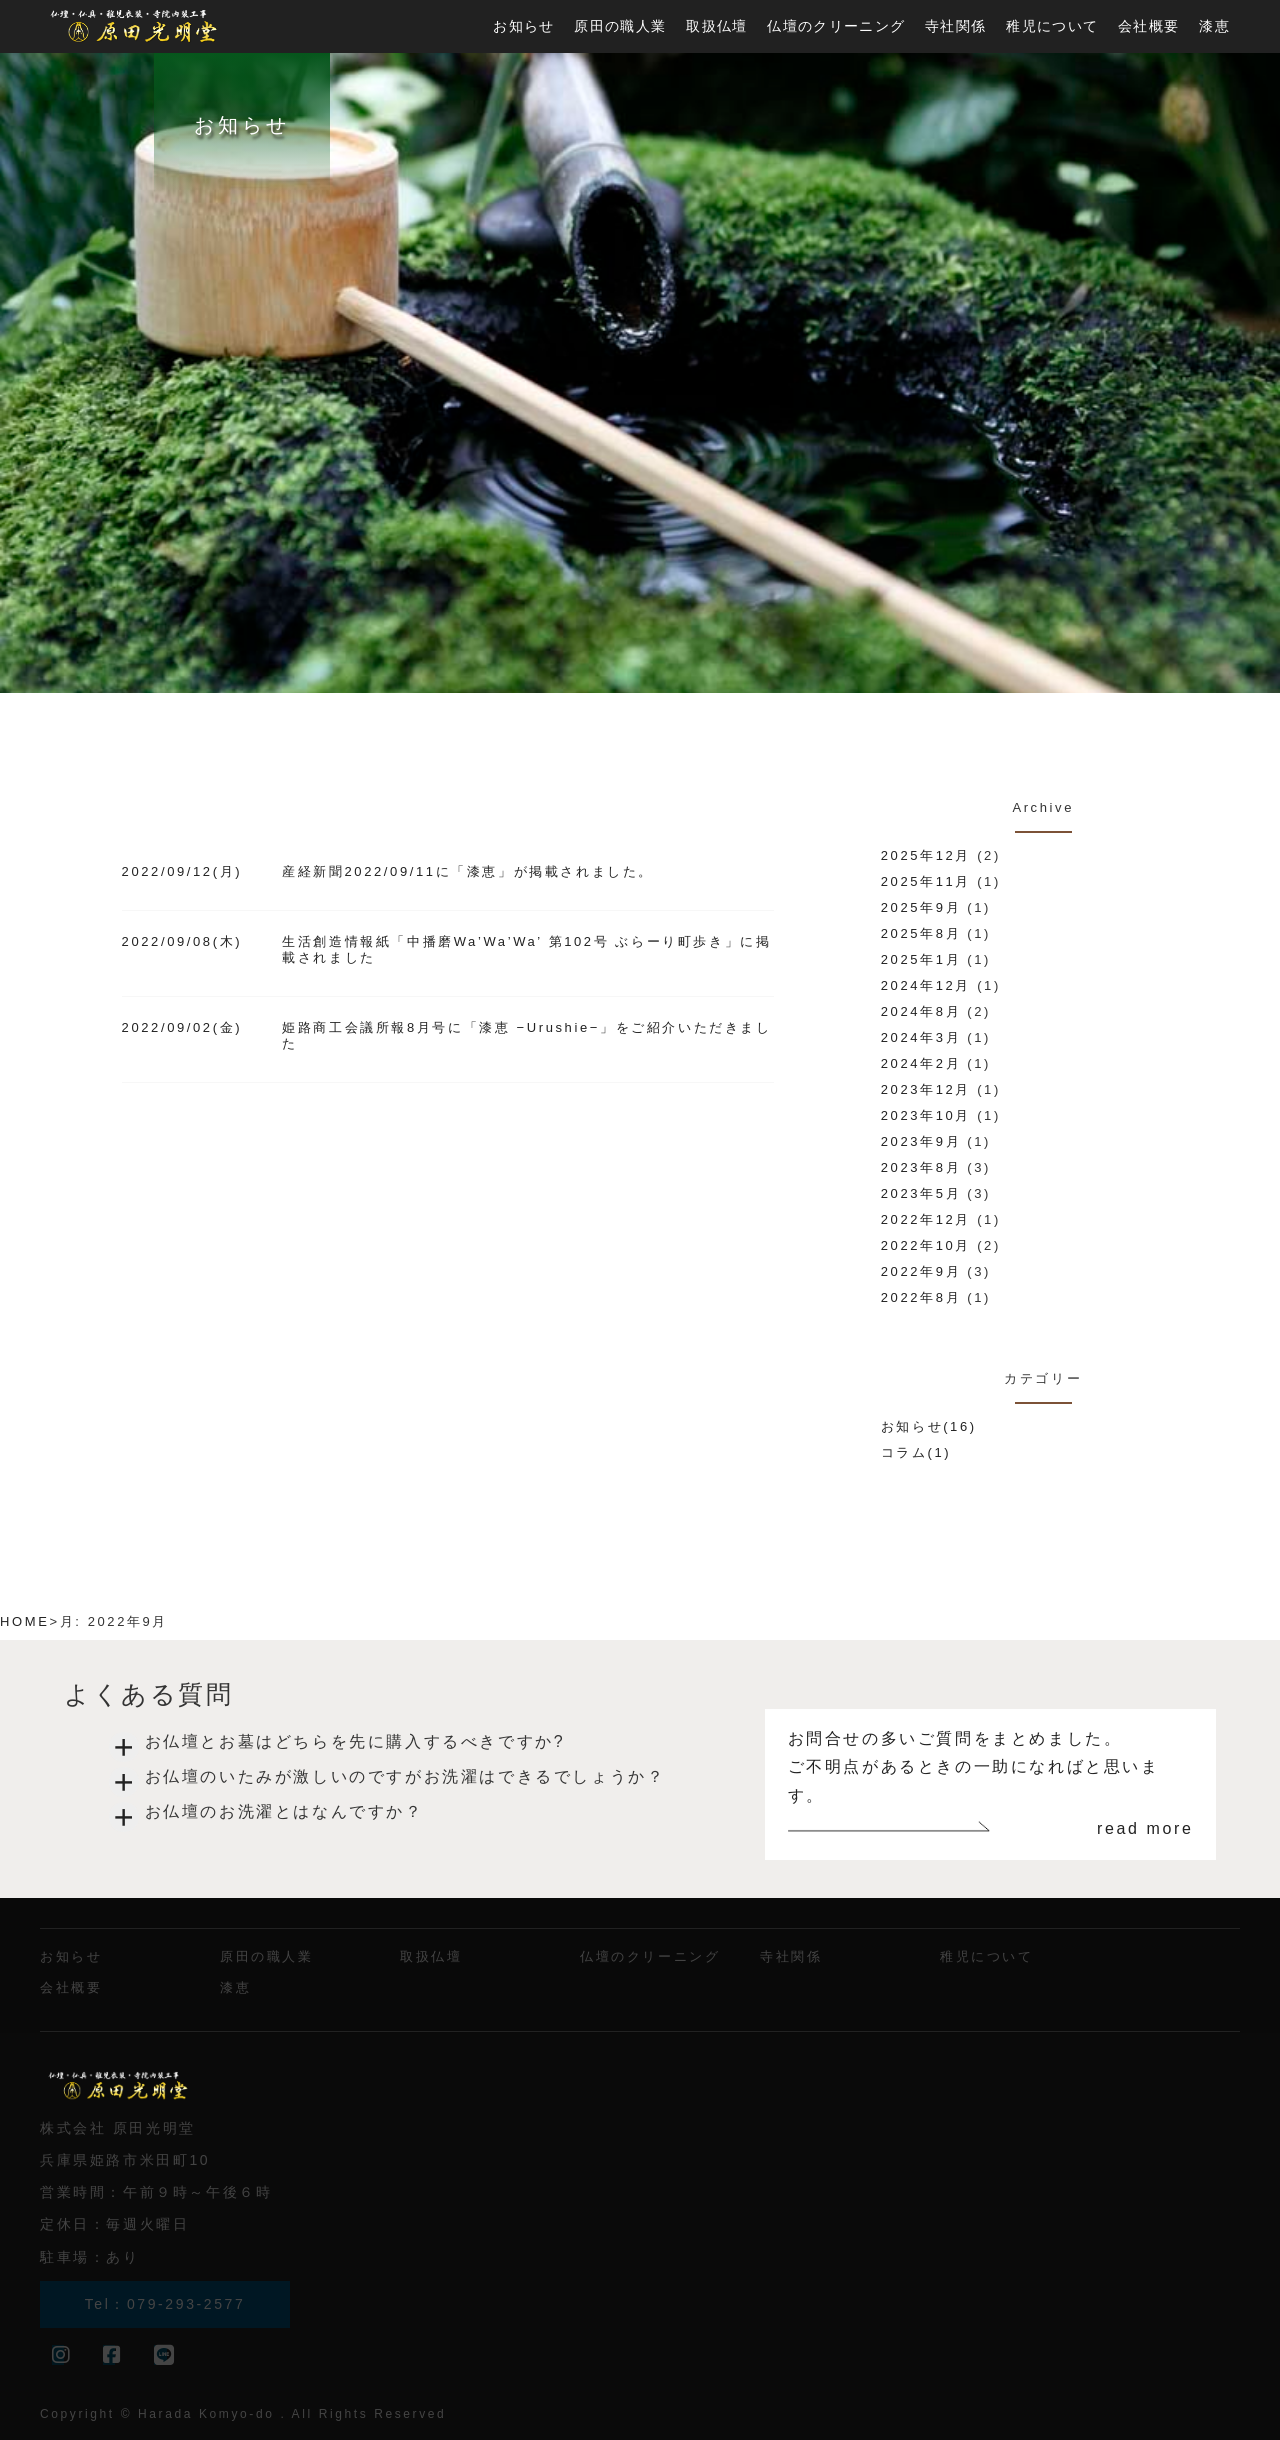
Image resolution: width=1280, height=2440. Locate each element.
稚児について (1052, 26)
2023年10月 (926, 1115)
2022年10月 (926, 1245)
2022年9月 (921, 1271)
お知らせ (523, 26)
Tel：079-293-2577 (165, 2304)
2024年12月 (926, 985)
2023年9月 (921, 1141)
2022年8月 (921, 1297)
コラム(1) (916, 1452)
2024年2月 (921, 1063)
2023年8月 (921, 1167)
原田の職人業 (620, 26)
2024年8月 (921, 1011)
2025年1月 (921, 959)
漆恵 (1214, 26)
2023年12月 (926, 1089)
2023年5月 (921, 1193)
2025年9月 (921, 907)
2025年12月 (926, 855)
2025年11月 (926, 881)
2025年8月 (921, 933)
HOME (24, 1621)
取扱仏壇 (716, 26)
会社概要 (1148, 26)
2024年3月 (921, 1037)
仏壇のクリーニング (836, 26)
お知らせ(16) (929, 1426)
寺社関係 (955, 26)
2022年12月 (926, 1219)
